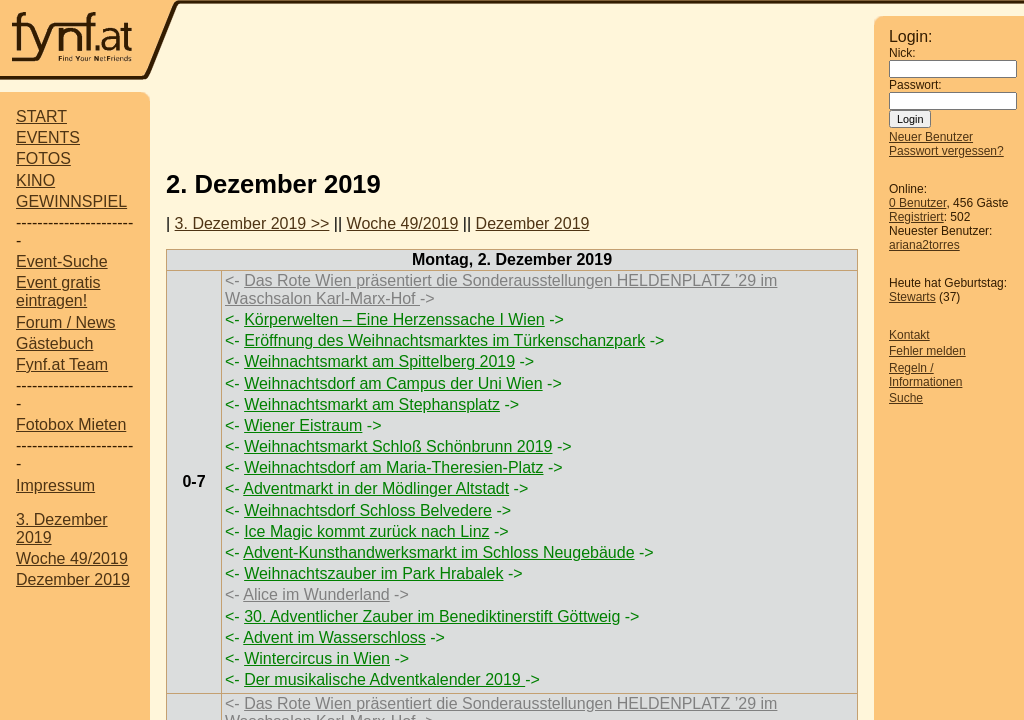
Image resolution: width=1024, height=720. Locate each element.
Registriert (916, 217)
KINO (35, 180)
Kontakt (909, 335)
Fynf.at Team (62, 364)
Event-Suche (62, 261)
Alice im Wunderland (316, 594)
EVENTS (48, 137)
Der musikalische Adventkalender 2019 (384, 679)
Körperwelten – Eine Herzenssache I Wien (394, 319)
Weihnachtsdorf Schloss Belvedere (368, 510)
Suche (906, 398)
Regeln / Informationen (925, 375)
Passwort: (915, 85)
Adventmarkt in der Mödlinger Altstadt (376, 488)
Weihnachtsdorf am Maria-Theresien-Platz (393, 467)
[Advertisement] (527, 42)
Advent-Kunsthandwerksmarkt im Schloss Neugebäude (438, 552)
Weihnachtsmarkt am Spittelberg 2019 (379, 361)
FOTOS (43, 158)
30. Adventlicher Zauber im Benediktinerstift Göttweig (432, 616)
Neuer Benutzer (931, 137)
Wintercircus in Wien (317, 658)
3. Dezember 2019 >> (252, 223)
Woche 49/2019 (72, 558)
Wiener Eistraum (303, 425)
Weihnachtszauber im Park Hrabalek (373, 573)
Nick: (902, 53)
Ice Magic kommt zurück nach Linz (366, 531)
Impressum (55, 485)
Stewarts (912, 297)
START (41, 116)
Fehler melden (927, 351)
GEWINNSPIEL (71, 201)
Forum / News (66, 322)
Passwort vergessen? (946, 151)
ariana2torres (924, 245)
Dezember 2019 (73, 579)
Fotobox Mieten (71, 424)
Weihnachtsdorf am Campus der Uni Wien (393, 383)
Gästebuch (54, 343)
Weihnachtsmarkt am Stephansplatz (372, 404)
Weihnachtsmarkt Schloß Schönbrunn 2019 (398, 446)
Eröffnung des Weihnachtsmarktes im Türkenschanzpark (444, 340)
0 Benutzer (917, 203)
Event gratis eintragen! (58, 291)
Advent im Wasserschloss (334, 637)
